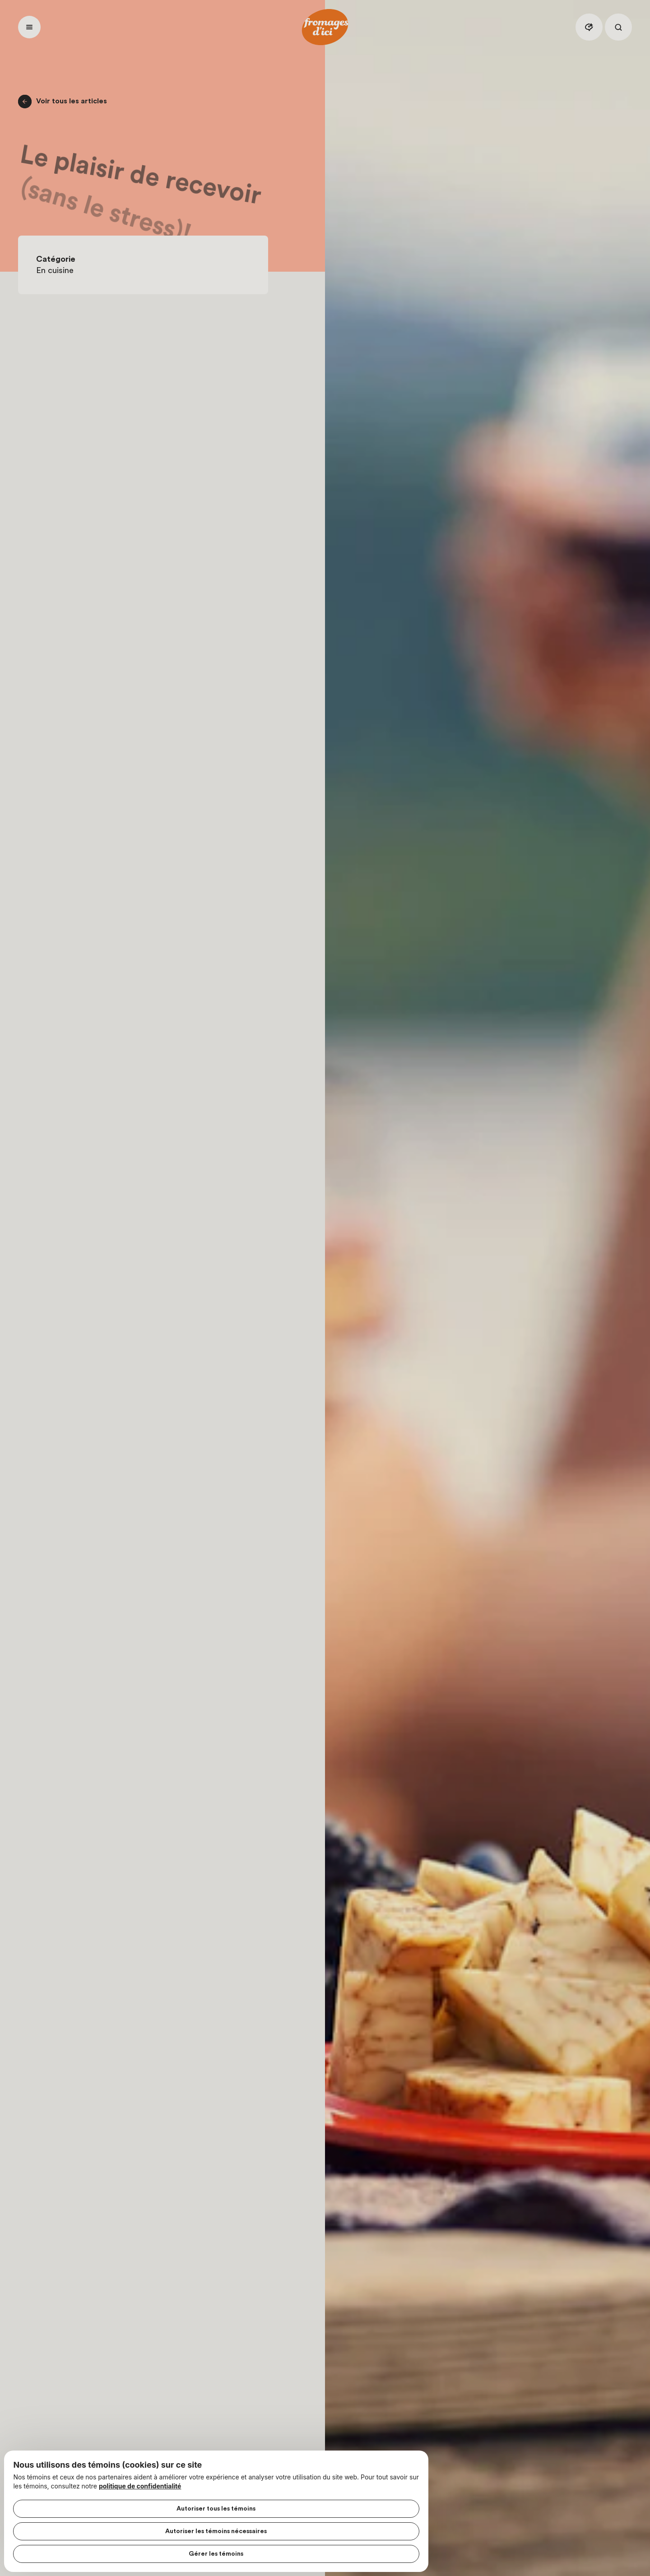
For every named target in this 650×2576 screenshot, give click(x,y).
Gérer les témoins (93, 2549)
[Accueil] (325, 27)
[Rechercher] (618, 27)
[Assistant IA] (589, 27)
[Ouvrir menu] (29, 27)
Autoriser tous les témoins (93, 2504)
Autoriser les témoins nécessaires (93, 2526)
